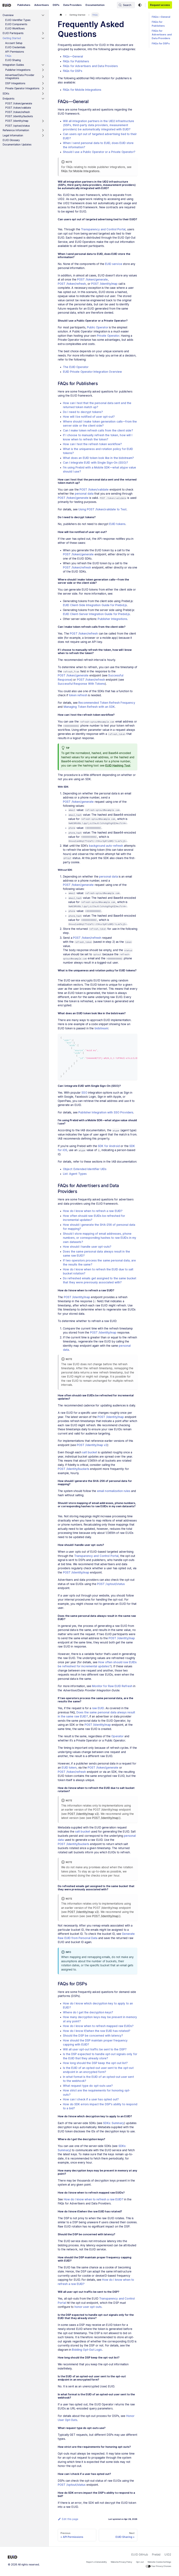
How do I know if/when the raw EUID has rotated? (96, 2031)
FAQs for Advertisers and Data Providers (90, 66)
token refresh (78, 695)
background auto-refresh (106, 845)
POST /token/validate (94, 489)
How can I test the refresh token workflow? (92, 444)
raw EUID (98, 1708)
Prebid (156, 2554)
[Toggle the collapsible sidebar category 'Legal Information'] (42, 135)
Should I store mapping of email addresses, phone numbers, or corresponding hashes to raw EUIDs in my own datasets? (99, 1238)
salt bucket (89, 1452)
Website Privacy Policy (121, 2562)
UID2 (167, 2554)
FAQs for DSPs (72, 71)
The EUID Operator (75, 367)
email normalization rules (113, 1491)
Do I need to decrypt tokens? (83, 412)
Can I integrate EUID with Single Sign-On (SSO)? (95, 462)
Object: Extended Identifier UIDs (84, 1169)
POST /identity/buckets (73, 1469)
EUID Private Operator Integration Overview (92, 371)
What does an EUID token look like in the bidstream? (98, 458)
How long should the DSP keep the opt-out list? (95, 2063)
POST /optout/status (111, 1584)
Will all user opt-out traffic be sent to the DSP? (95, 2049)
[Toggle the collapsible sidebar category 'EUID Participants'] (42, 33)
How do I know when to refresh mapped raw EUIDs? (98, 2026)
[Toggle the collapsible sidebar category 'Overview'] (42, 15)
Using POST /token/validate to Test (102, 509)
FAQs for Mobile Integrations (82, 89)
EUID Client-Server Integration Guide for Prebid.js (96, 614)
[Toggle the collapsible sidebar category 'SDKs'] (42, 93)
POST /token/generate (92, 279)
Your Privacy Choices (158, 2566)
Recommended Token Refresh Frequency (106, 702)
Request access (160, 4)
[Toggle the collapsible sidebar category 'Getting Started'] (42, 38)
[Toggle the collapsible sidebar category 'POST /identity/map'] (42, 121)
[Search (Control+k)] (126, 5)
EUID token (69, 1767)
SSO (84, 1092)
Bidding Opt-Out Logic (87, 2349)
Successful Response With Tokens (81, 683)
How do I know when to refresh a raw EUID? (93, 1211)
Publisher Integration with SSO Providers (105, 1112)
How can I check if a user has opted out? (91, 2099)
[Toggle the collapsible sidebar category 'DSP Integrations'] (42, 83)
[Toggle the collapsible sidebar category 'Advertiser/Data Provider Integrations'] (42, 77)
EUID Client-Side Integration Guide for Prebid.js (95, 605)
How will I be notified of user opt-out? (89, 416)
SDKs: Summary (113, 2123)
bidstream (101, 1028)
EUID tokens (117, 524)
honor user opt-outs (88, 2306)
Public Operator (97, 327)
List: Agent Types (75, 1173)
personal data (84, 493)
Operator (117, 1736)
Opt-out (140, 2562)
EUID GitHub (139, 2554)
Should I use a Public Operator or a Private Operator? (99, 152)
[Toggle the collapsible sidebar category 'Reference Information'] (42, 130)
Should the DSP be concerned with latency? (93, 2035)
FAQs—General (73, 56)
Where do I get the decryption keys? (88, 2012)
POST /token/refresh (72, 283)
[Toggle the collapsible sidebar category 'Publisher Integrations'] (42, 70)
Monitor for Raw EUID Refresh (112, 1686)
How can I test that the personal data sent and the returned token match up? (97, 405)
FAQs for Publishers (76, 61)
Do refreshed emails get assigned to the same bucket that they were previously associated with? (99, 1280)
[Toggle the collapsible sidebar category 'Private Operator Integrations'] (42, 88)
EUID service (113, 264)
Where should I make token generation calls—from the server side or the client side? (100, 423)
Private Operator (108, 335)
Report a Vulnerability (96, 2562)
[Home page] (61, 14)
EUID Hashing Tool (117, 765)
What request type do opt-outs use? (88, 2085)
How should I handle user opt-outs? (87, 1246)
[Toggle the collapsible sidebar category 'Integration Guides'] (42, 65)
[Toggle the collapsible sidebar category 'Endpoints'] (42, 98)
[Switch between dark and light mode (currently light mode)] (139, 5)
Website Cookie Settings (159, 2562)
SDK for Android (109, 1146)
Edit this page (68, 2519)
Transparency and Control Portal (103, 229)
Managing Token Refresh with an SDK (89, 706)
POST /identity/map (104, 283)
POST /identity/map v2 (92, 1445)
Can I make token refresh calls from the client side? (98, 430)
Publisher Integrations (112, 619)
